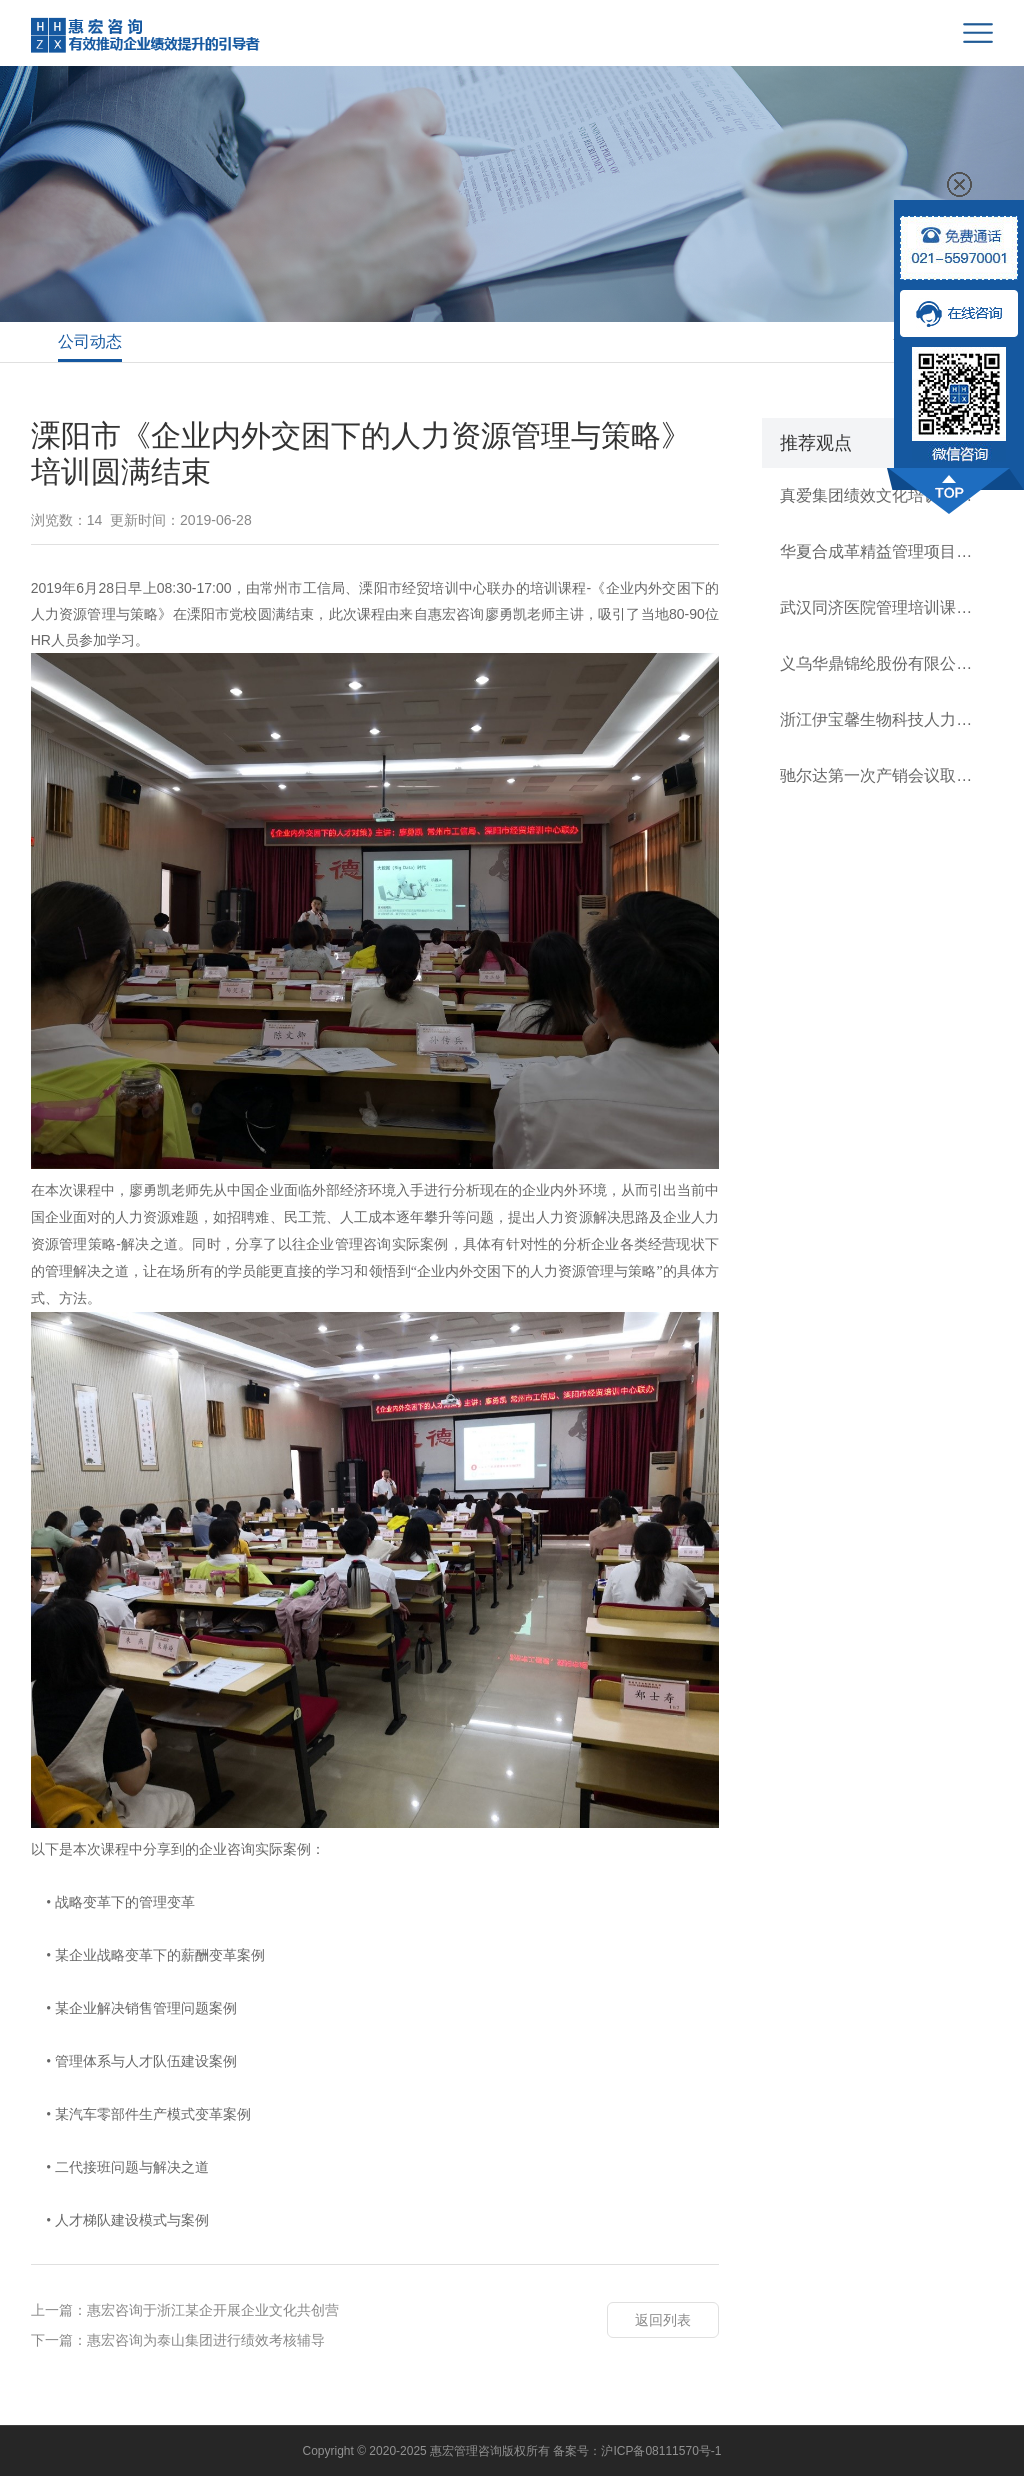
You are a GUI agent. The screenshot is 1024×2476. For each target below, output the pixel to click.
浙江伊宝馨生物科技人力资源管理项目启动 (877, 719)
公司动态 (90, 341)
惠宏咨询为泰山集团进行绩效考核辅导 (206, 2340)
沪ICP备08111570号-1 (661, 2451)
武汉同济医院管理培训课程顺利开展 (877, 607)
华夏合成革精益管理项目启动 (877, 551)
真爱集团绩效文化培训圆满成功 (877, 495)
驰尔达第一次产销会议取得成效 (877, 775)
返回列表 (663, 2320)
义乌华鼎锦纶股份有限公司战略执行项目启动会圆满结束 (877, 663)
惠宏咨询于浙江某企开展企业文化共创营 (213, 2310)
